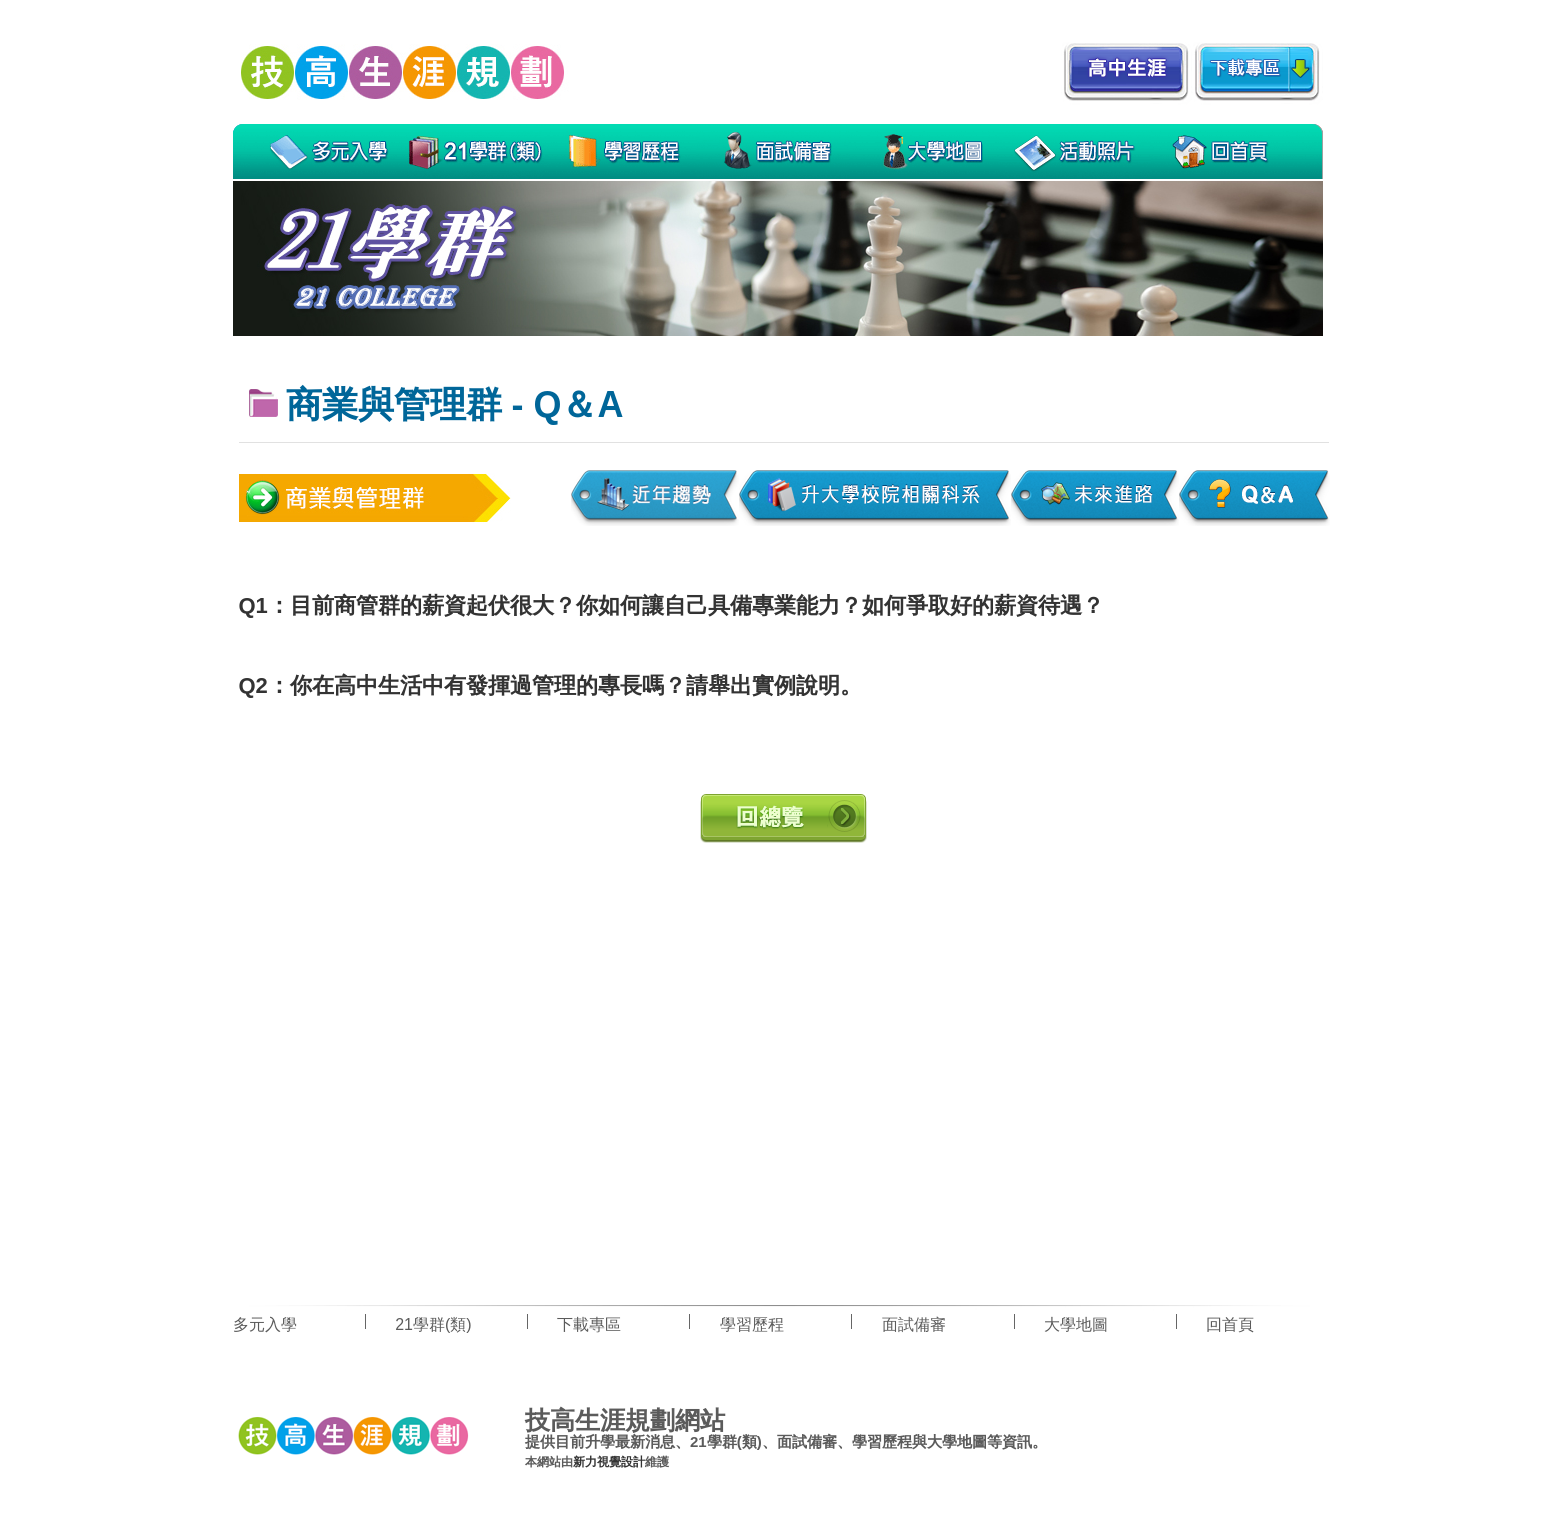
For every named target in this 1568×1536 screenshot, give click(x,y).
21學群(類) (433, 1324)
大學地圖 (1076, 1324)
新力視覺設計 (609, 1462)
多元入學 (265, 1324)
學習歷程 (752, 1324)
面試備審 (914, 1324)
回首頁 (1230, 1324)
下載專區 (589, 1324)
